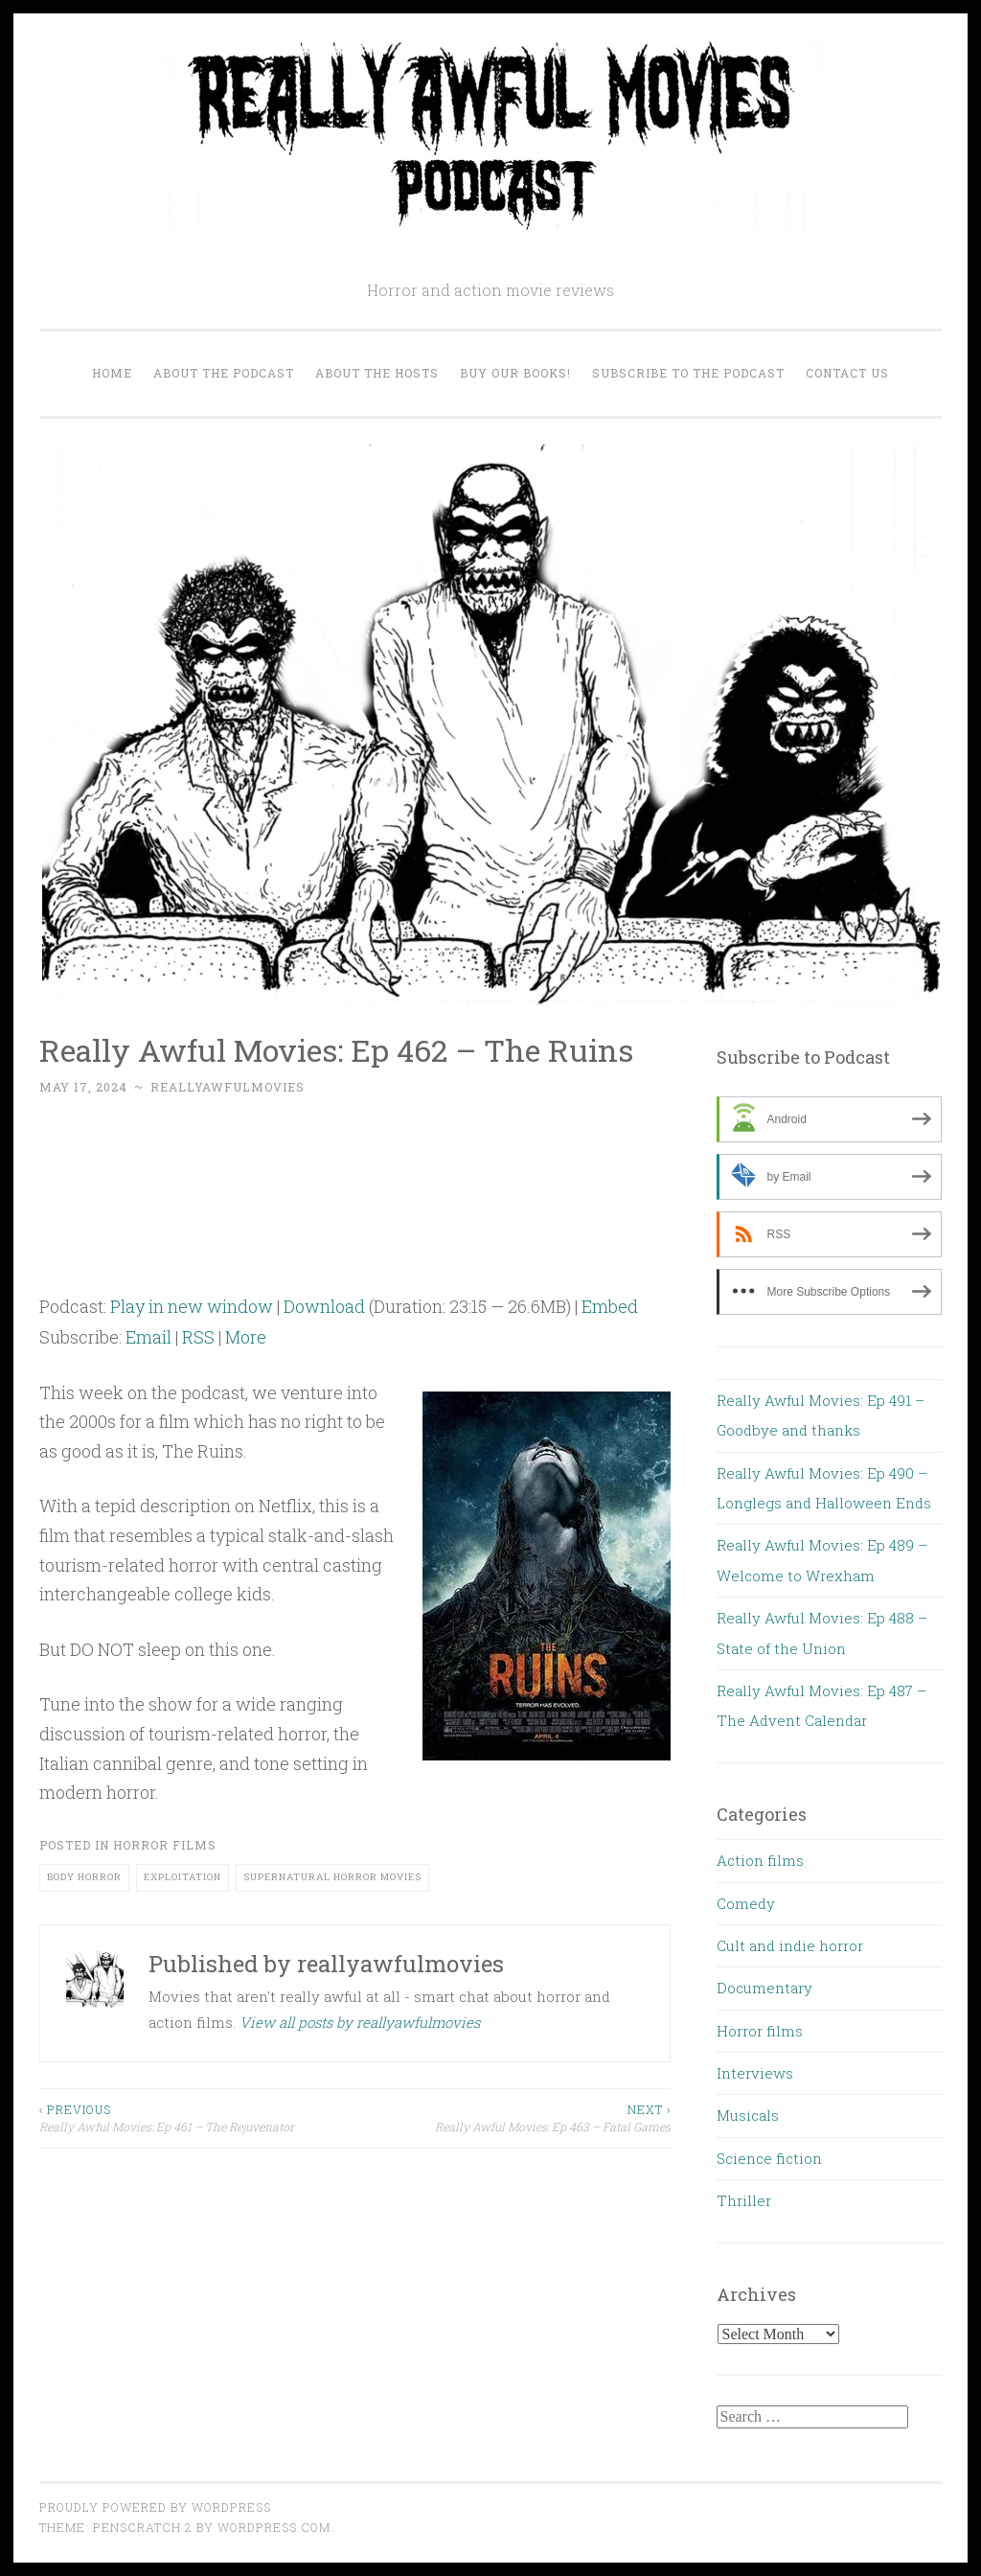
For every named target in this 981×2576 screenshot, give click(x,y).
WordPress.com (274, 2527)
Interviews (755, 2072)
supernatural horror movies (332, 1877)
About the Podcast (223, 372)
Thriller (744, 2200)
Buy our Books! (515, 372)
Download (324, 1306)
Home (112, 372)
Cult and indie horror (790, 1945)
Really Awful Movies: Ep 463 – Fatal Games (513, 2117)
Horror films (165, 1844)
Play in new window (191, 1306)
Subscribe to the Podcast (688, 372)
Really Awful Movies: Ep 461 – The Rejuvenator (197, 2117)
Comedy (746, 1903)
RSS (198, 1336)
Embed (610, 1306)
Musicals (748, 2115)
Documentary (764, 1987)
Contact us (847, 372)
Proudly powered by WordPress (155, 2507)
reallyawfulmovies (227, 1086)
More (245, 1336)
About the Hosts (377, 372)
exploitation (182, 1877)
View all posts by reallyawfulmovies (360, 2022)
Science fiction (769, 2158)
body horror (84, 1877)
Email (148, 1336)
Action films (760, 1860)
